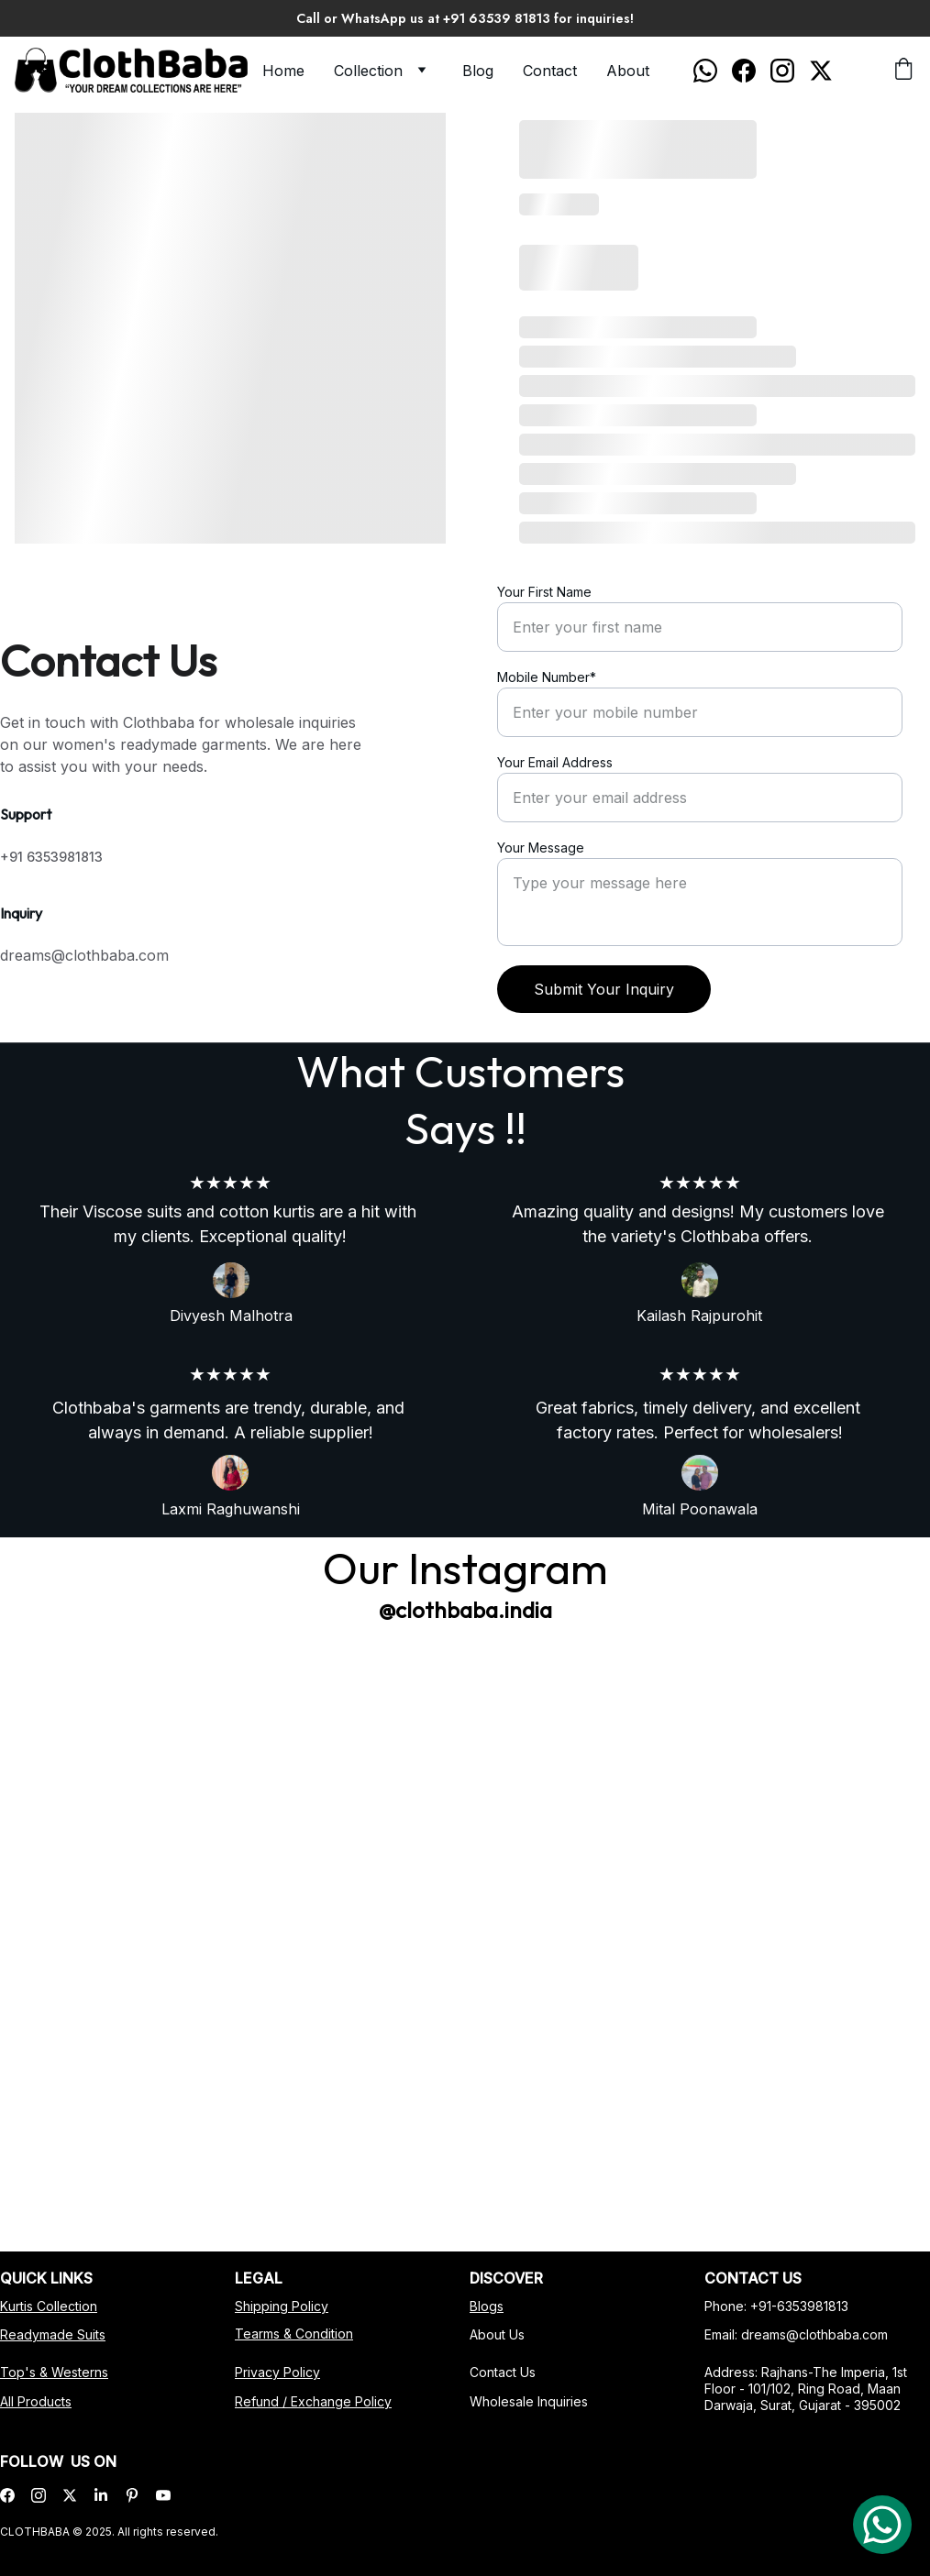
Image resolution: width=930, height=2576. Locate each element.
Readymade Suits (55, 2335)
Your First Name (544, 592)
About (627, 70)
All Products (39, 2401)
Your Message (540, 847)
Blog (477, 70)
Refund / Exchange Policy (314, 2401)
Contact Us (506, 2371)
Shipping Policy (284, 2306)
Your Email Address (555, 762)
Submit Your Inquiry (604, 989)
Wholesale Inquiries (531, 2401)
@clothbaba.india (464, 1610)
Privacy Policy (280, 2371)
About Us (501, 2335)
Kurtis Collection (51, 2306)
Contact (550, 70)
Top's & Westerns (57, 2372)
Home (283, 70)
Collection (368, 70)
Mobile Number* (546, 677)
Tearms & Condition (296, 2334)
